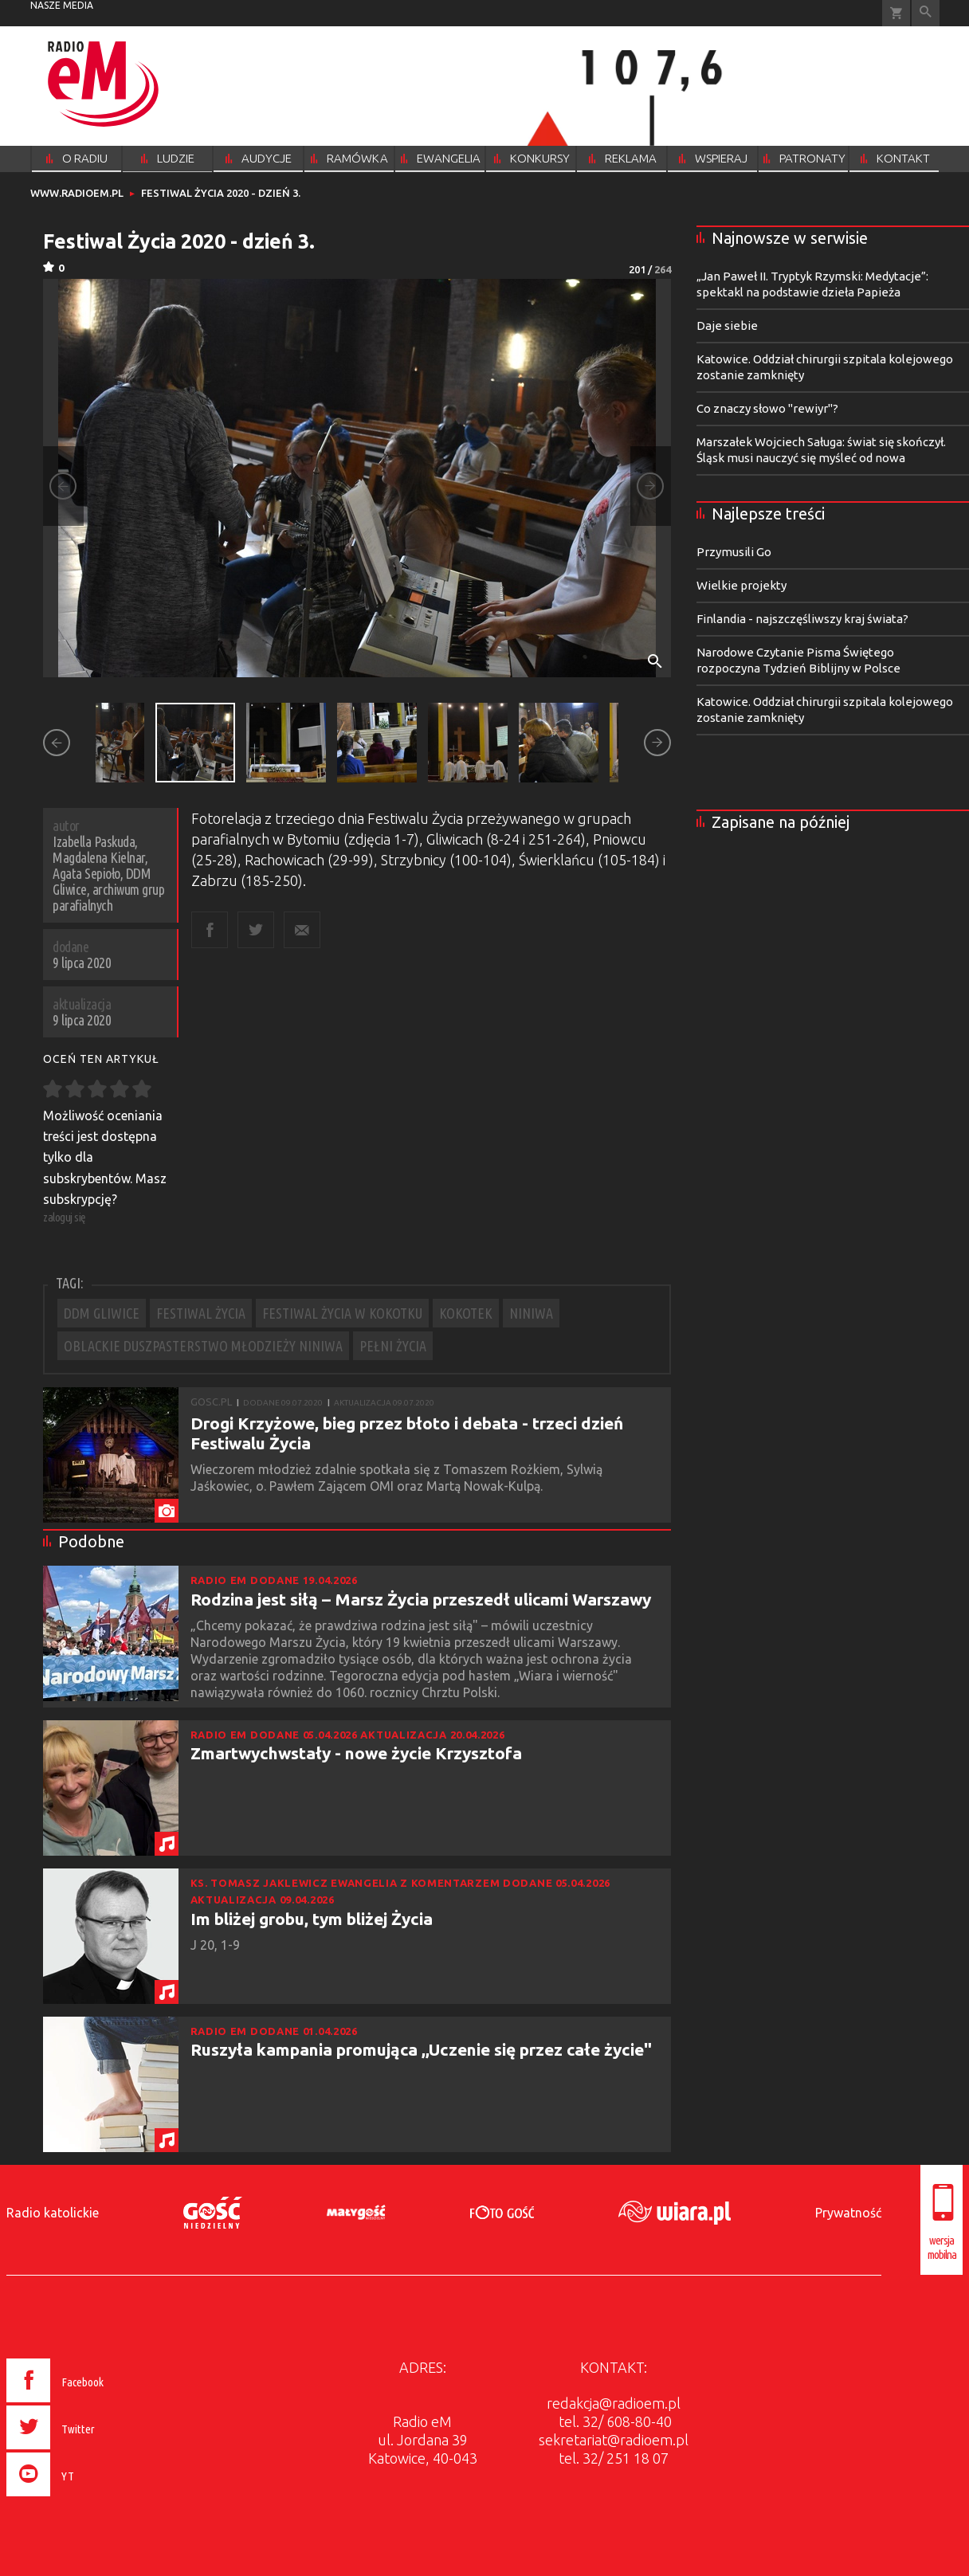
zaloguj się (64, 1217)
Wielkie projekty (741, 585)
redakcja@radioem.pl (614, 2403)
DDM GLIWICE (101, 1313)
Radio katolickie (52, 2212)
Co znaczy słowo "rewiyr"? (767, 408)
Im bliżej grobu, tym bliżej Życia (311, 1918)
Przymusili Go (733, 552)
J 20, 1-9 (216, 1945)
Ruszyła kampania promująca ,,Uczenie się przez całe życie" (421, 2049)
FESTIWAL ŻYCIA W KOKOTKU (342, 1313)
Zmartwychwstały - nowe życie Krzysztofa (356, 1752)
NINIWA (531, 1313)
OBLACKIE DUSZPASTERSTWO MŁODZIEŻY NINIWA (203, 1346)
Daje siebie (727, 325)
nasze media (61, 5)
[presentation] (89, 2499)
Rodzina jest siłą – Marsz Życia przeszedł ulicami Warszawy (420, 1599)
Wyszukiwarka (926, 13)
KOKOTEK (465, 1313)
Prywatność (848, 2212)
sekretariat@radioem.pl (613, 2440)
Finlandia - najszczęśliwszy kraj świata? (802, 618)
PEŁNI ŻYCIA (392, 1346)
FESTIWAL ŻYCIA (200, 1313)
